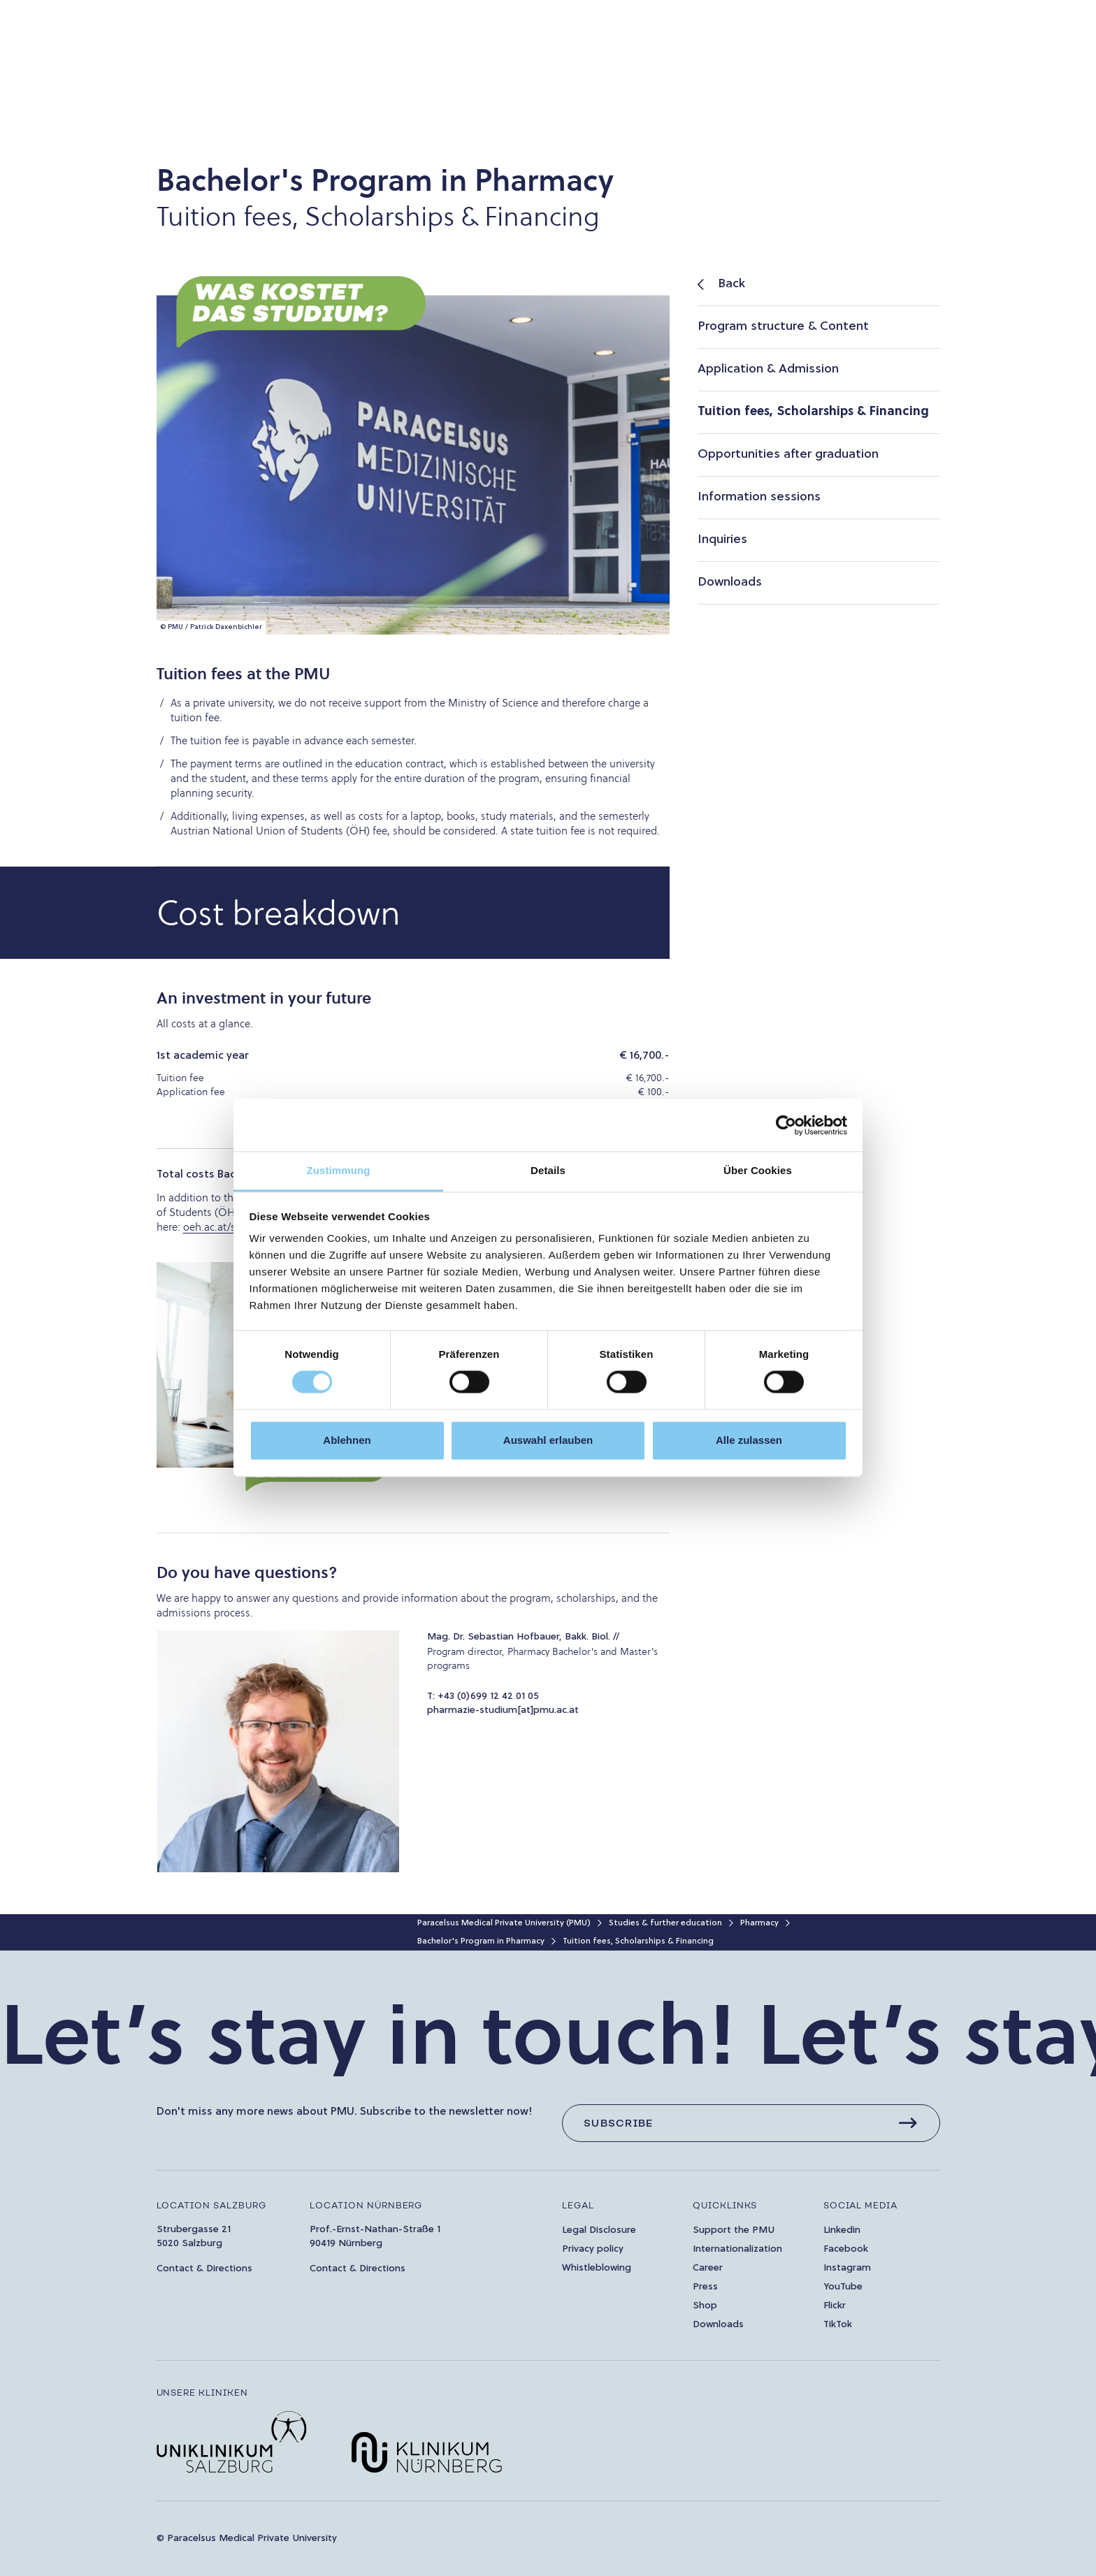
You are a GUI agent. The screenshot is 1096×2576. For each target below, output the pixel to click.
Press (705, 2287)
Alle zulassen (749, 1440)
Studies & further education (665, 1923)
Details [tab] (548, 1170)
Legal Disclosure (599, 2230)
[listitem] (819, 284)
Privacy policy (592, 2249)
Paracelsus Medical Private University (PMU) (504, 1923)
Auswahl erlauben (548, 1440)
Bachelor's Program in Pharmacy (481, 1941)
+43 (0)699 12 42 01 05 (488, 1696)
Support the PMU (733, 2230)
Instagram (847, 2268)
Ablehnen (346, 1440)
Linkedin (841, 2230)
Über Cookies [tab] (757, 1170)
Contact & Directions (204, 2269)
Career (708, 2268)
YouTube (843, 2287)
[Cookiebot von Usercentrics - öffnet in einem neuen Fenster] (786, 1125)
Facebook (845, 2249)
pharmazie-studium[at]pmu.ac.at (503, 1710)
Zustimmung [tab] (338, 1170)
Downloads (718, 2325)
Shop (705, 2306)
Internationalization (737, 2249)
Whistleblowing (596, 2268)
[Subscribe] (751, 2123)
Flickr (834, 2306)
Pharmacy (759, 1923)
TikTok (837, 2325)
